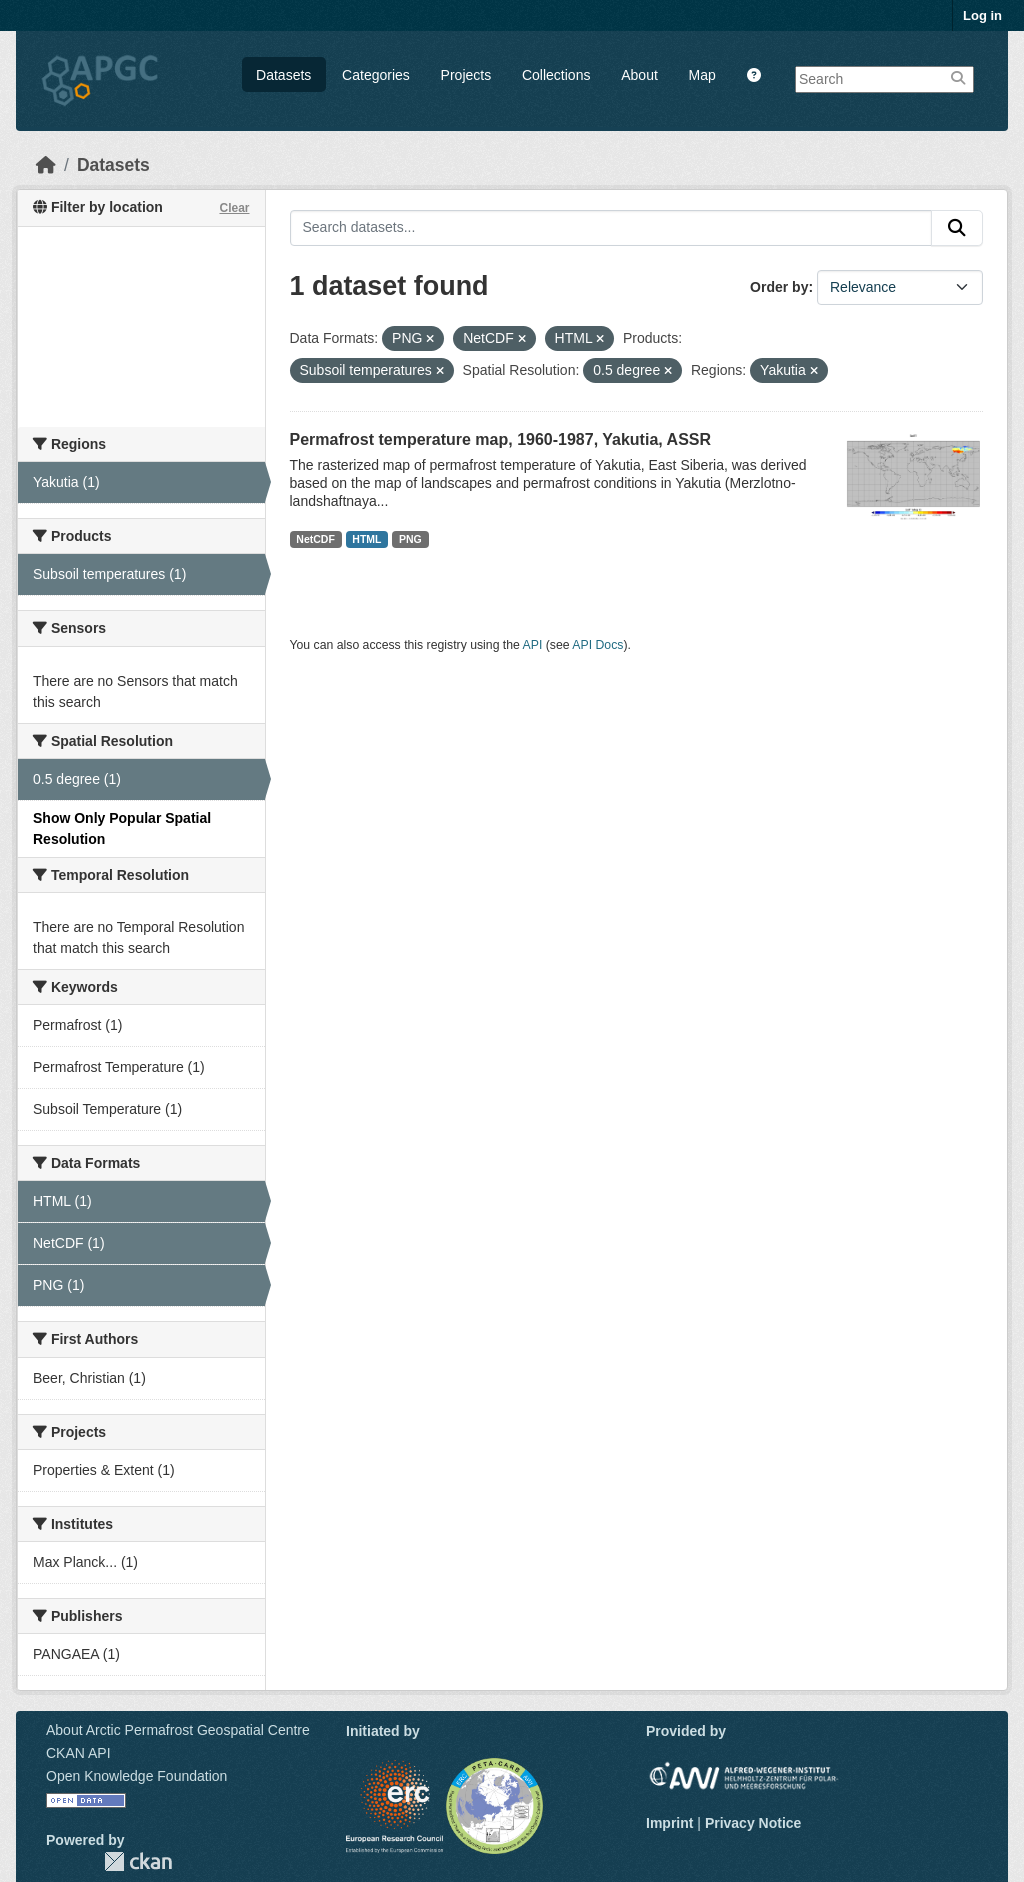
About (639, 75)
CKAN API (78, 1753)
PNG (410, 539)
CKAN (138, 1861)
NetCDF (315, 539)
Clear (234, 208)
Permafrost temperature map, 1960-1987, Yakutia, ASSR (501, 439)
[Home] (46, 165)
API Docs (597, 645)
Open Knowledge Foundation (136, 1776)
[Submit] (957, 228)
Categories (376, 75)
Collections (556, 75)
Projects (466, 75)
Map (702, 75)
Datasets (283, 75)
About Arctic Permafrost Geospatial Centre (178, 1730)
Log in (982, 15)
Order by (779, 287)
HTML (366, 539)
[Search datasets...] (611, 228)
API (533, 645)
